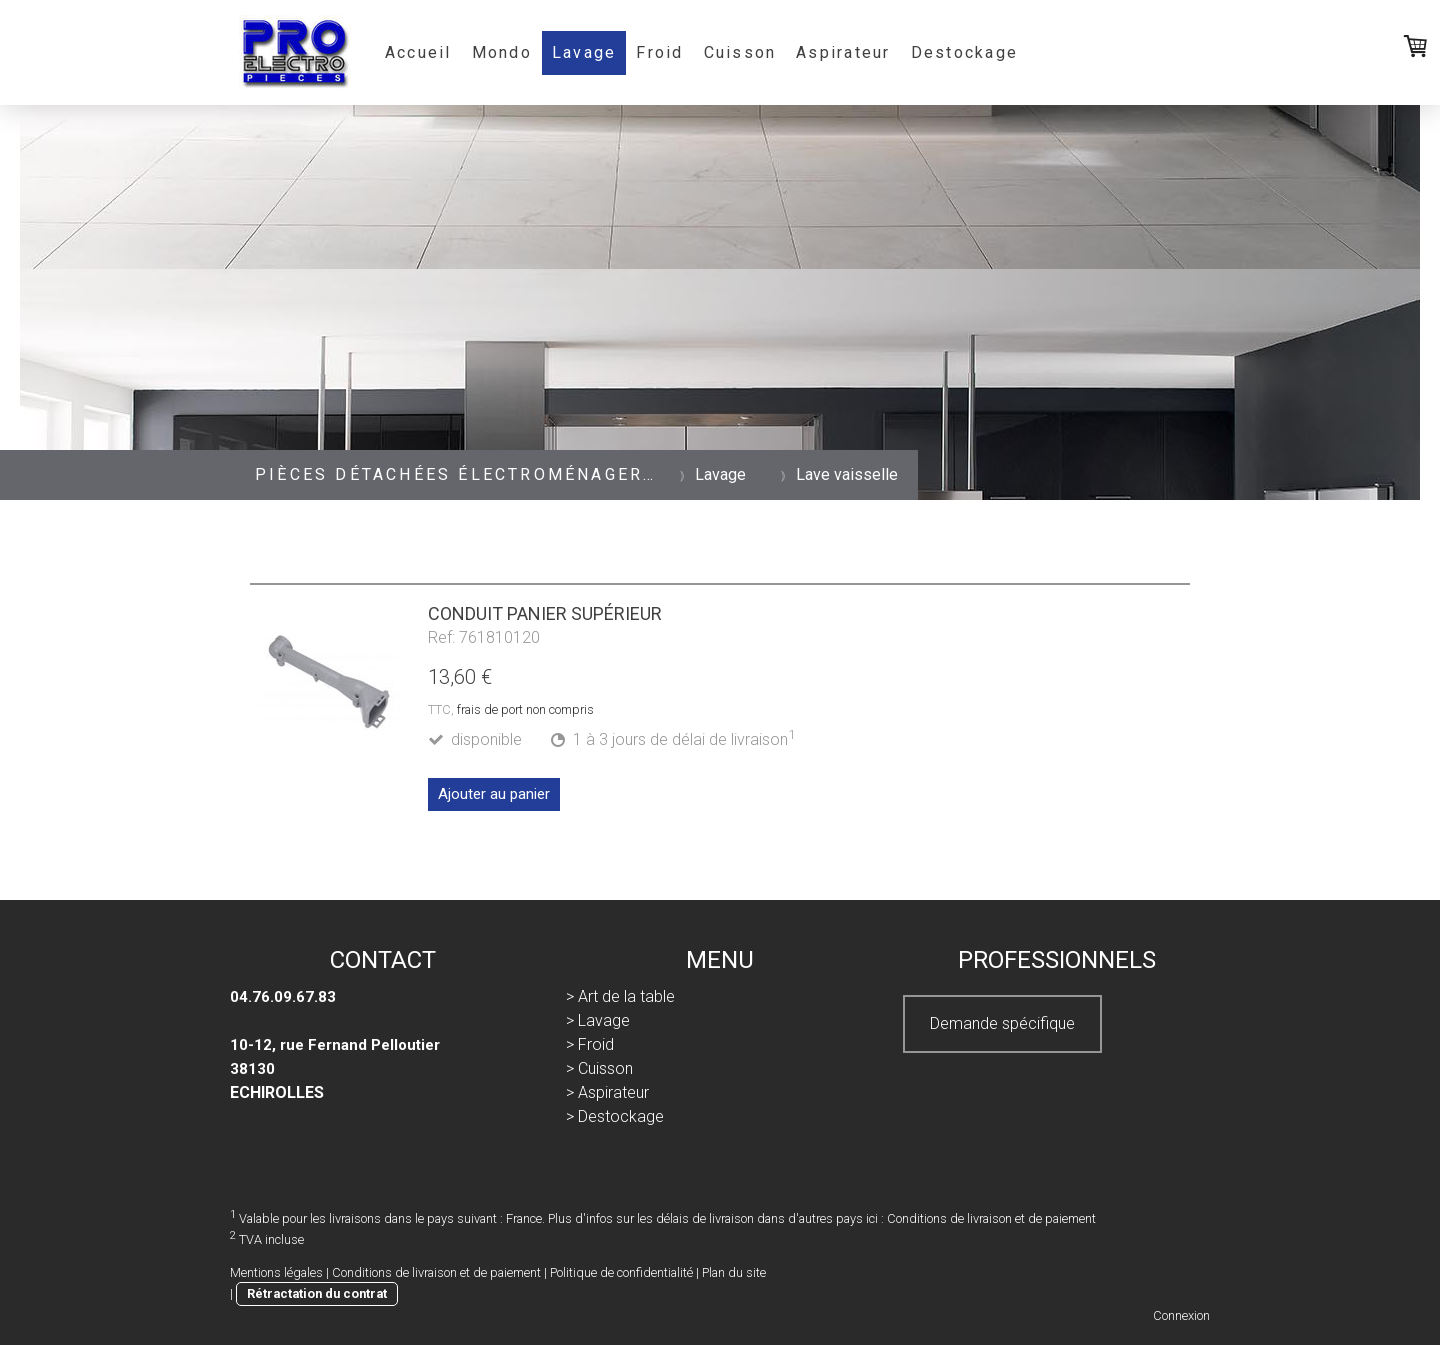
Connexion (1181, 1315)
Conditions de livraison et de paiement (991, 1218)
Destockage (964, 52)
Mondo (502, 52)
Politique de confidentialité (621, 1272)
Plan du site (734, 1272)
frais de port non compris (525, 709)
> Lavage (598, 1020)
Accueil (418, 52)
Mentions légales (276, 1272)
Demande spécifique (1002, 1023)
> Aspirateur (607, 1092)
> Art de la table (620, 996)
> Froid (590, 1044)
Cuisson (740, 52)
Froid (659, 52)
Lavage (584, 52)
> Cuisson (599, 1068)
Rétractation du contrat (317, 1293)
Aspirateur (843, 52)
